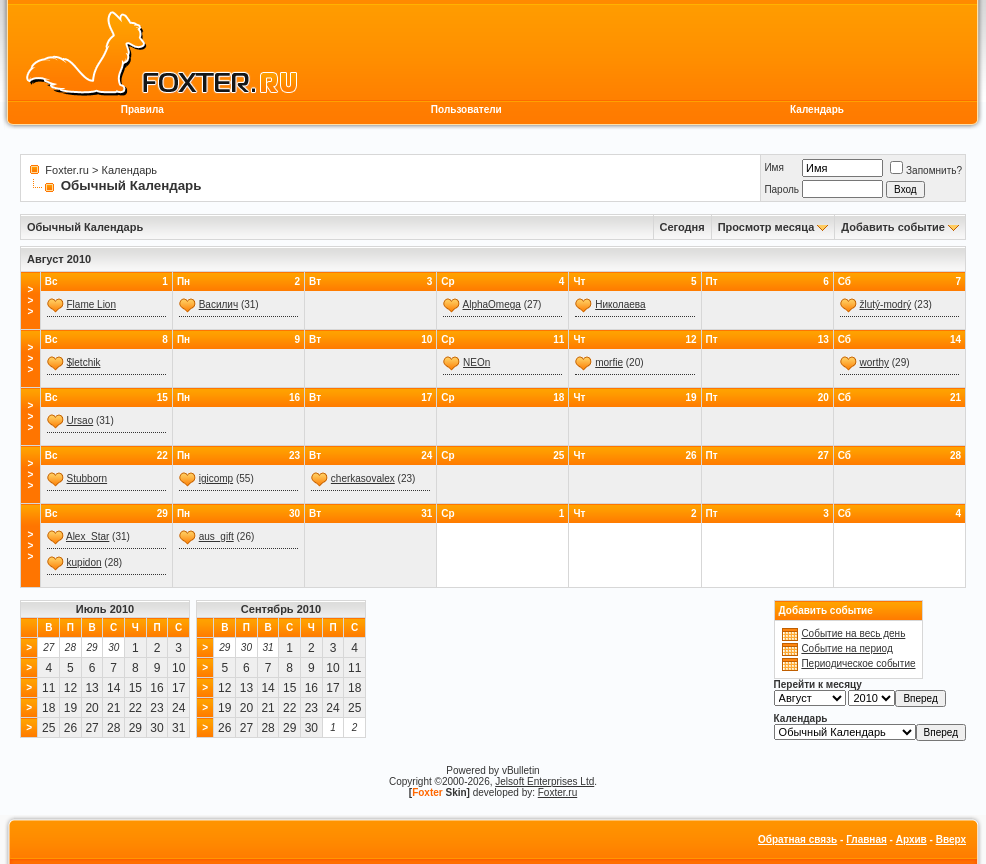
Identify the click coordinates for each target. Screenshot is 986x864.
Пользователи (466, 109)
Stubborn (87, 478)
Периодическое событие (858, 663)
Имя (773, 167)
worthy (874, 362)
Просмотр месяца (766, 227)
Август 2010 (59, 259)
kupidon (84, 562)
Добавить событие (893, 227)
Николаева (620, 304)
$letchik (84, 362)
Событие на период (846, 648)
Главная (866, 839)
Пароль (781, 189)
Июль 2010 (105, 609)
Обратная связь (797, 839)
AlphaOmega (491, 304)
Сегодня (682, 227)
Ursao (80, 420)
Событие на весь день (853, 633)
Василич (218, 304)
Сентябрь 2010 (281, 609)
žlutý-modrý (886, 304)
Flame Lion (91, 304)
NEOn (476, 362)
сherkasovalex (363, 478)
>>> (30, 300)
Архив (911, 839)
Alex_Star (87, 536)
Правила (142, 109)
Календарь (817, 109)
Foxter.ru (66, 170)
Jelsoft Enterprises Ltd (544, 781)
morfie (609, 362)
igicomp (216, 478)
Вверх (951, 839)
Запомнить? (926, 170)
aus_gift (216, 536)
